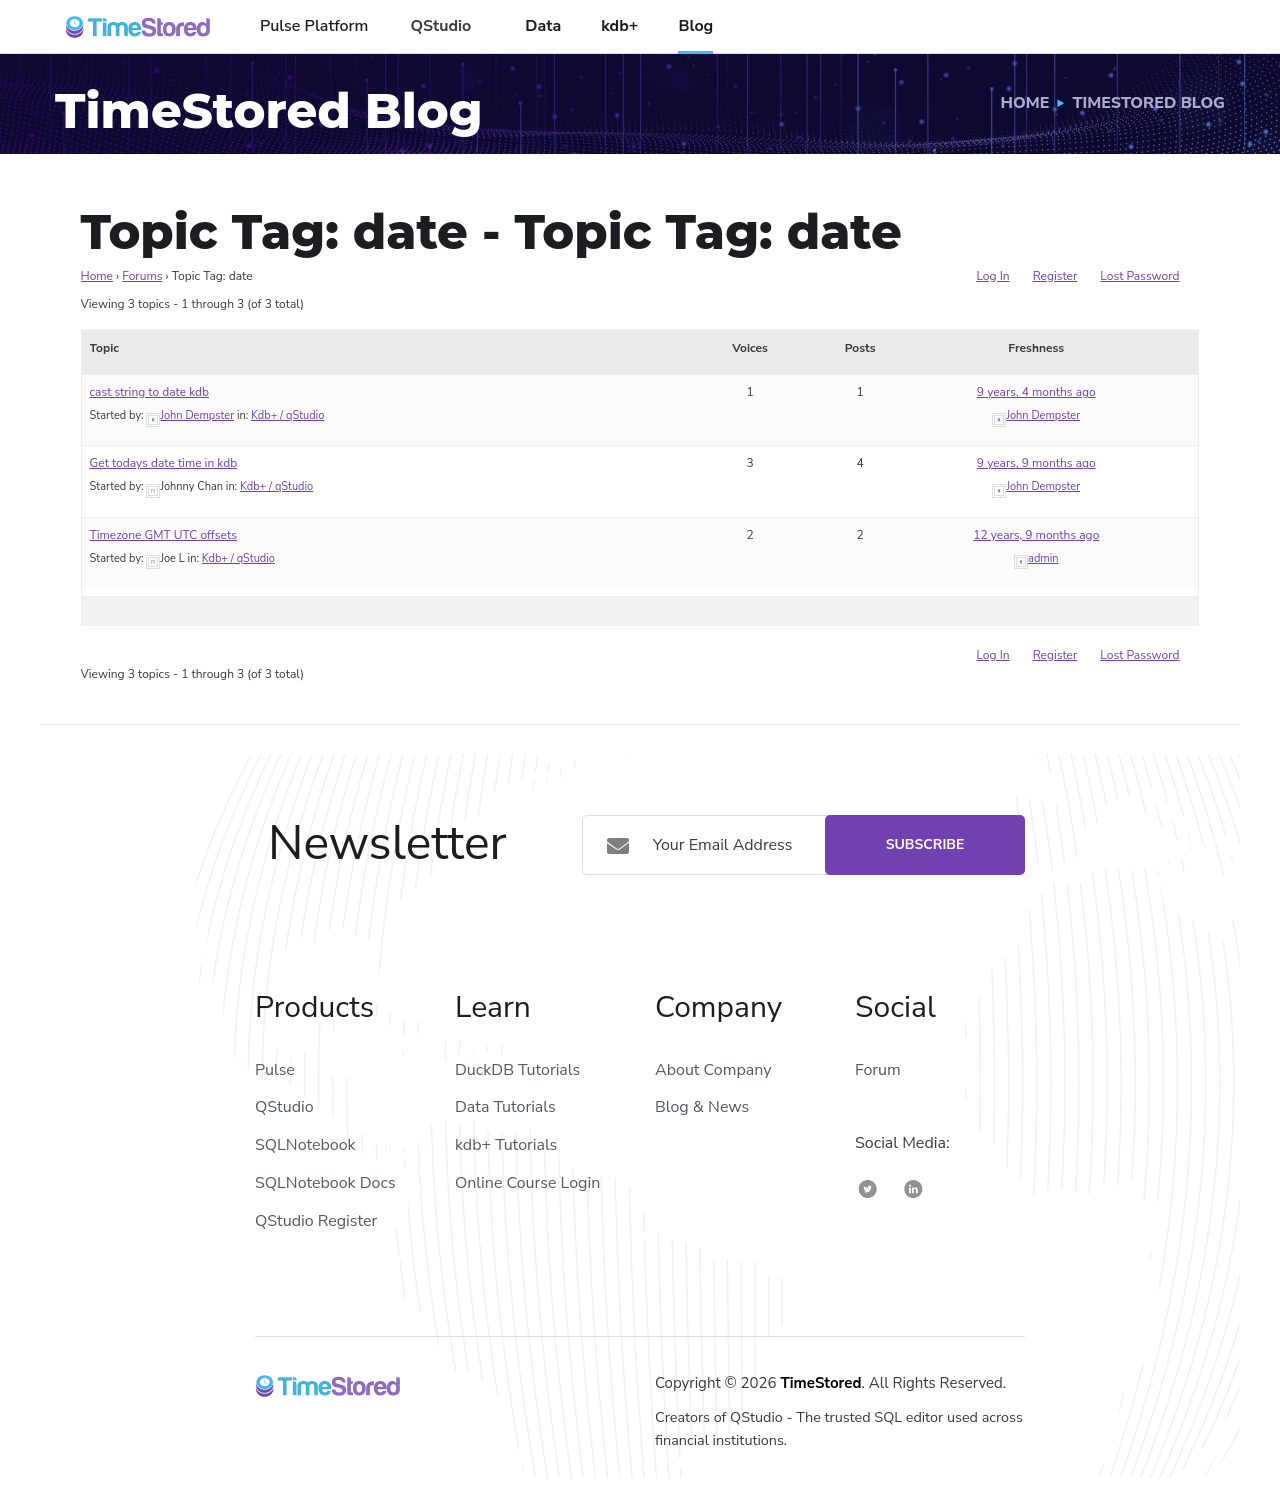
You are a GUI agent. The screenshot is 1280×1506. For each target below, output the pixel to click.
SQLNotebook (305, 1145)
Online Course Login (527, 1183)
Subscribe (925, 844)
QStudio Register (316, 1221)
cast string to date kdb (150, 392)
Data (543, 26)
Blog (695, 26)
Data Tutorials (505, 1107)
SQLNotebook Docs (325, 1183)
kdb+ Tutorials (506, 1145)
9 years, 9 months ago (1036, 463)
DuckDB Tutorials (517, 1070)
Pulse (275, 1070)
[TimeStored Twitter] (868, 1188)
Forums (142, 276)
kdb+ (619, 26)
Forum (878, 1070)
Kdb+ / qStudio (287, 415)
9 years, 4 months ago (1036, 392)
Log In (992, 276)
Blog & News (702, 1107)
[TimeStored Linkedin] (913, 1188)
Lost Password (1139, 276)
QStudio (440, 26)
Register (1055, 276)
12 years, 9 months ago (1036, 535)
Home (1025, 103)
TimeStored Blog (1148, 103)
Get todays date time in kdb (164, 463)
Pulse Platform (314, 26)
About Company (713, 1070)
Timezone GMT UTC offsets (163, 535)
